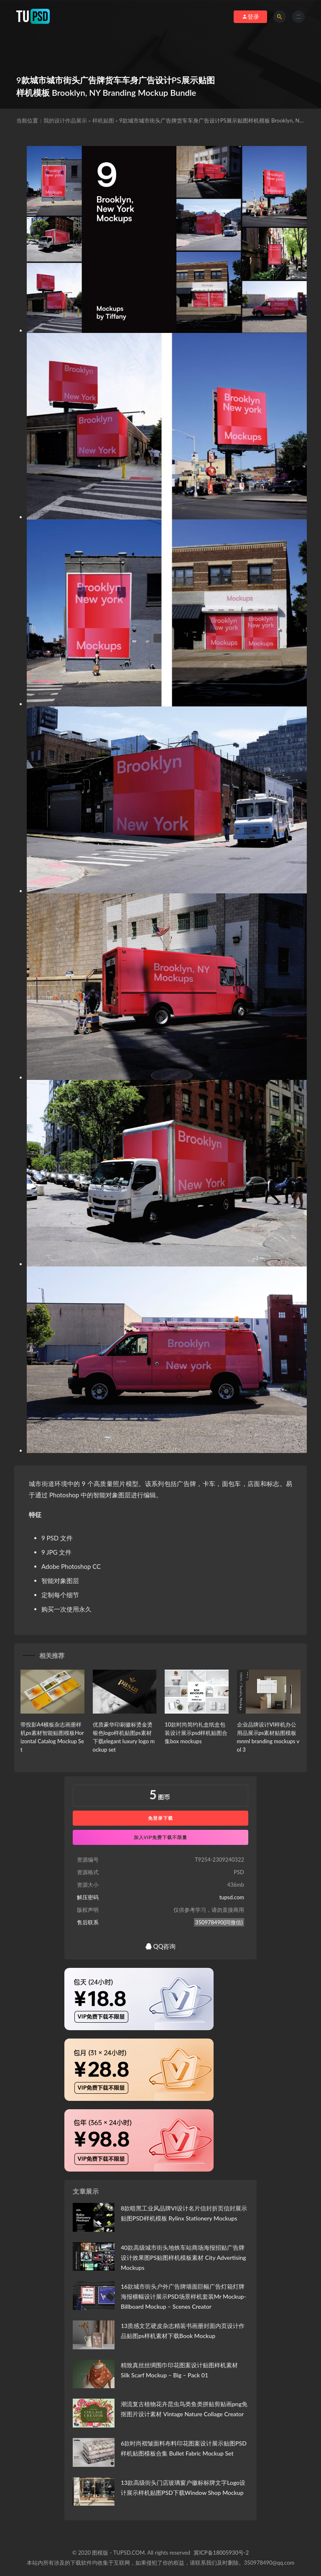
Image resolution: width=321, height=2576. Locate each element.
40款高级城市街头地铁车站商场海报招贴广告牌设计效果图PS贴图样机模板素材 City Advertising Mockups (183, 2257)
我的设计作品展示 (65, 120)
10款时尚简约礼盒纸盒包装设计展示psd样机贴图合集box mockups (196, 1733)
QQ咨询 (160, 1946)
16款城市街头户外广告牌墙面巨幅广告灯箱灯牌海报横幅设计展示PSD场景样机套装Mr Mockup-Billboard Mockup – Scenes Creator (183, 2296)
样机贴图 (103, 120)
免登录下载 (160, 1818)
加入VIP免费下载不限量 (161, 1837)
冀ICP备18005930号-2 (221, 2552)
